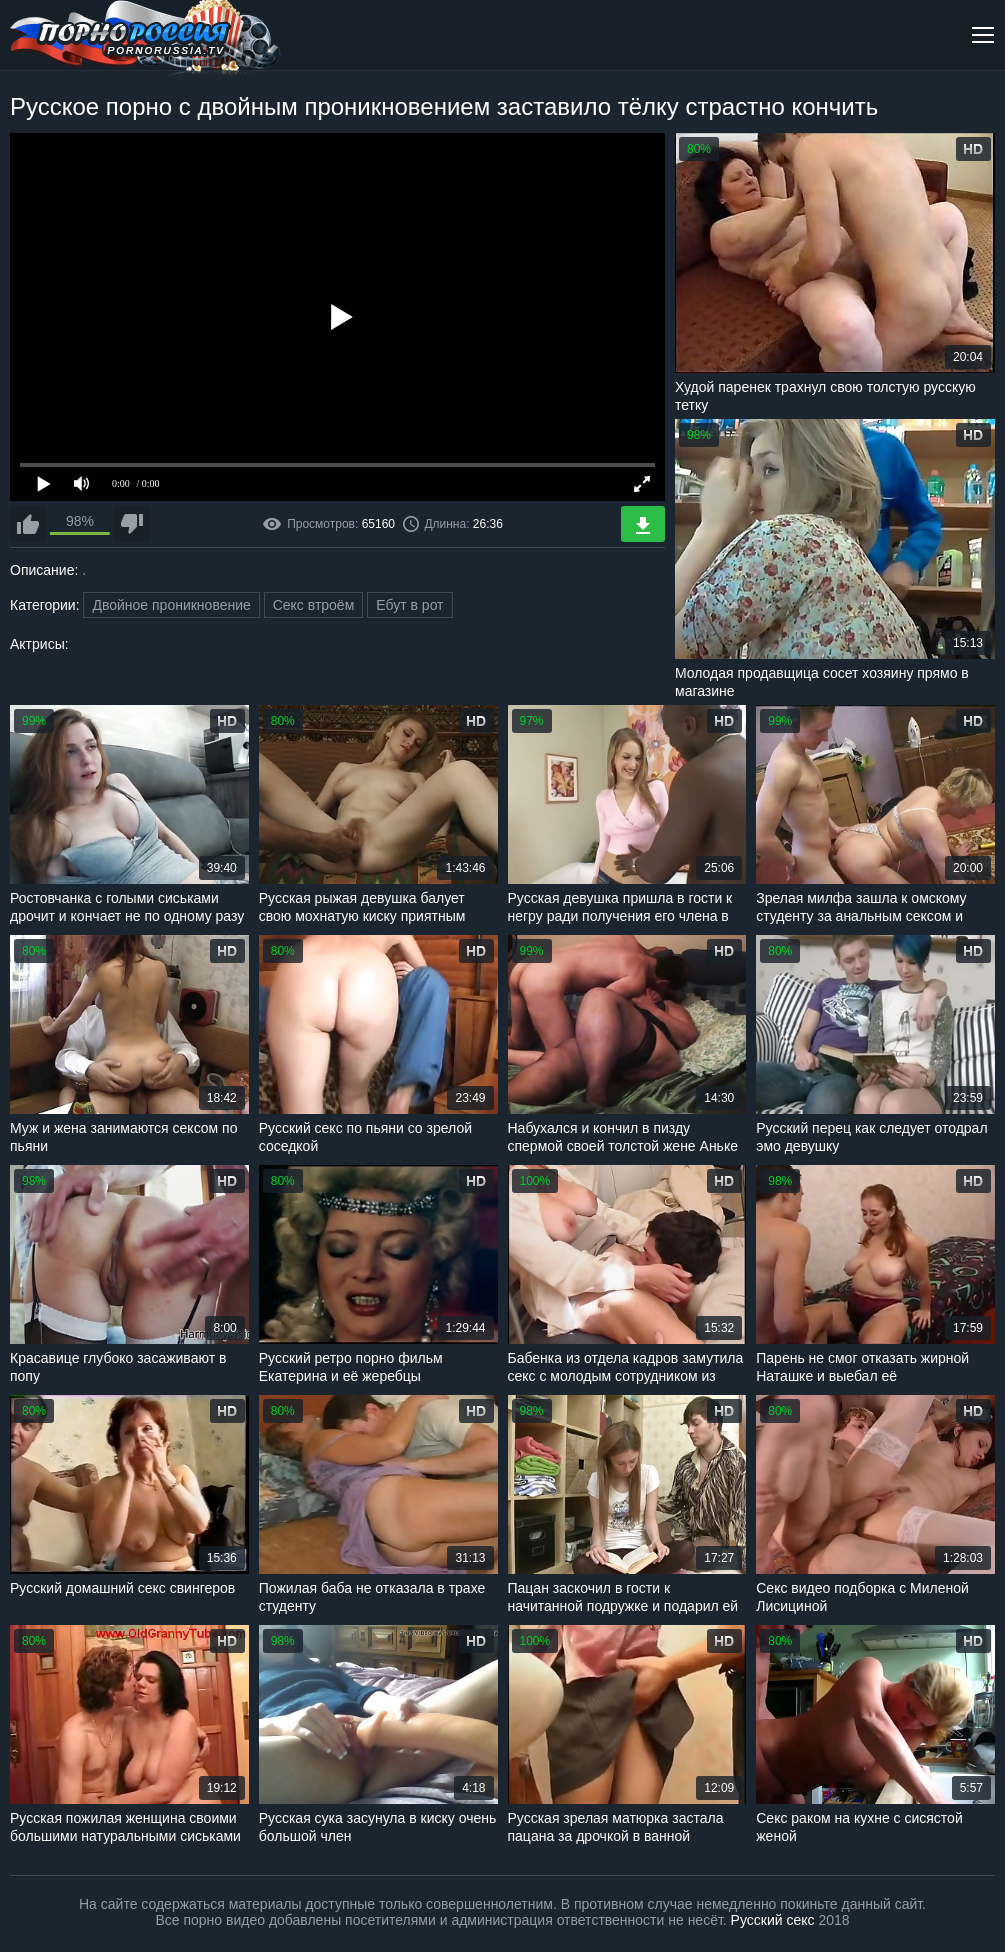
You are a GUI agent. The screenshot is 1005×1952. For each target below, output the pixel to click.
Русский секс (773, 1920)
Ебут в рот (409, 605)
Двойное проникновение (171, 605)
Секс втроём (314, 605)
